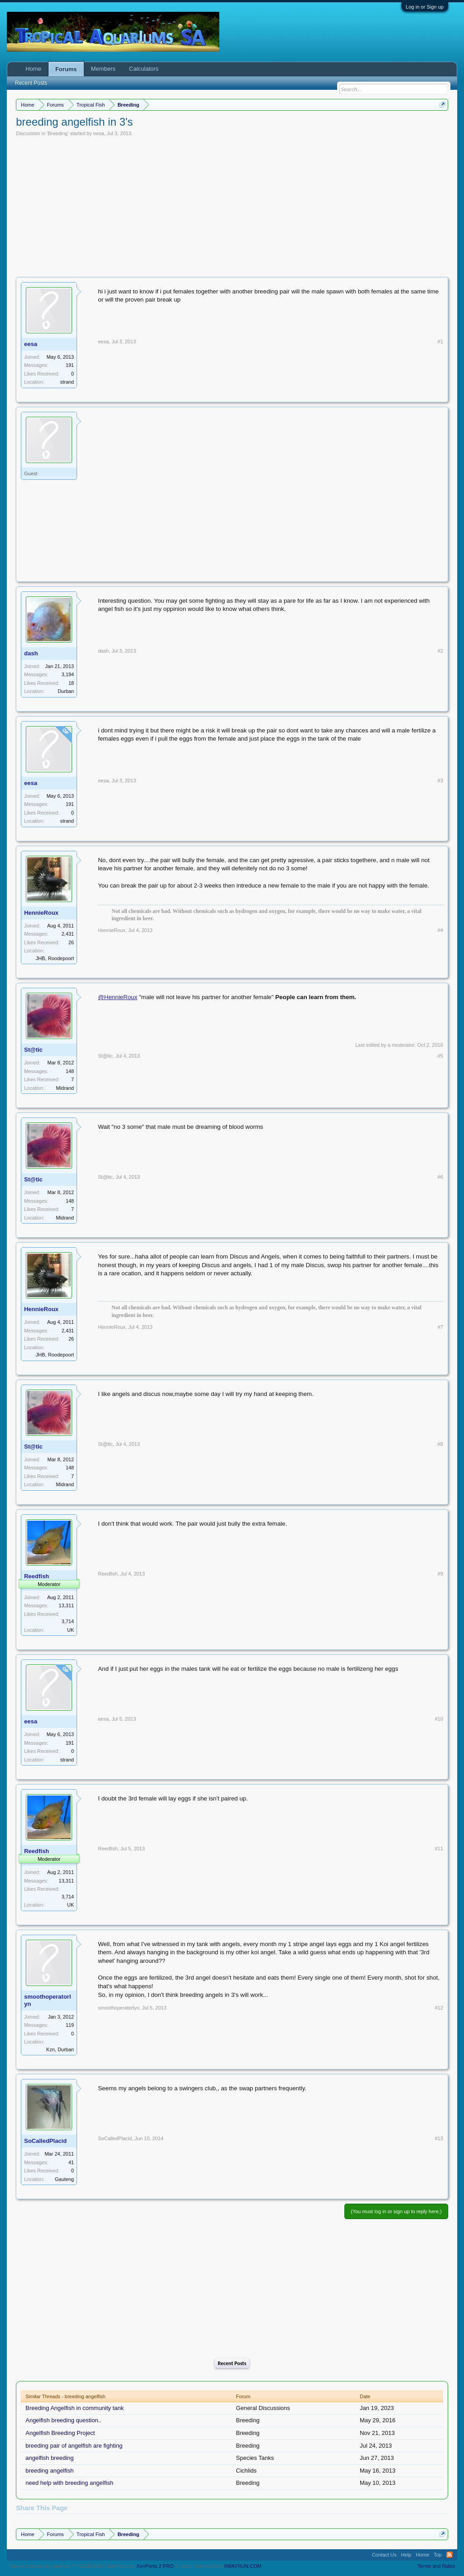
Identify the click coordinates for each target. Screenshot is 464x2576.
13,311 (66, 1605)
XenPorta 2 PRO (155, 2566)
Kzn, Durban (60, 2049)
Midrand (65, 1088)
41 (71, 2162)
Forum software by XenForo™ (72, 2566)
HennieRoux (41, 912)
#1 (440, 341)
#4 (440, 930)
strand (67, 382)
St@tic (33, 1049)
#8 (440, 1444)
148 (70, 1071)
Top (438, 2554)
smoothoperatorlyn (47, 2000)
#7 (440, 1327)
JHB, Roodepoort (55, 958)
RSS (449, 2555)
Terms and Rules (436, 2566)
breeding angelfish (49, 2470)
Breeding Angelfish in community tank (74, 2408)
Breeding (58, 133)
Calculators (144, 68)
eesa (98, 133)
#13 (439, 2138)
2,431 (68, 934)
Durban (66, 691)
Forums (66, 69)
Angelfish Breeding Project (60, 2433)
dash (31, 653)
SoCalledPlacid (45, 2140)
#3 (440, 780)
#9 (440, 1573)
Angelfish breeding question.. (63, 2420)
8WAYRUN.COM (242, 2566)
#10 (439, 1719)
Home (33, 68)
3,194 (68, 674)
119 (70, 2025)
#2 (440, 651)
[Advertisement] (232, 204)
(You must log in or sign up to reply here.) (396, 2211)
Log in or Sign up (425, 7)
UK (70, 1630)
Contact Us (384, 2554)
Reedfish (107, 1573)
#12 (439, 2007)
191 (70, 365)
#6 (440, 1177)
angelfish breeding (49, 2457)
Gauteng (64, 2179)
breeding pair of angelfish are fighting (73, 2445)
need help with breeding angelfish (69, 2482)
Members (103, 68)
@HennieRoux (117, 997)
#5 (440, 1056)
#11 (439, 1848)
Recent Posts (232, 2363)
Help (406, 2554)
